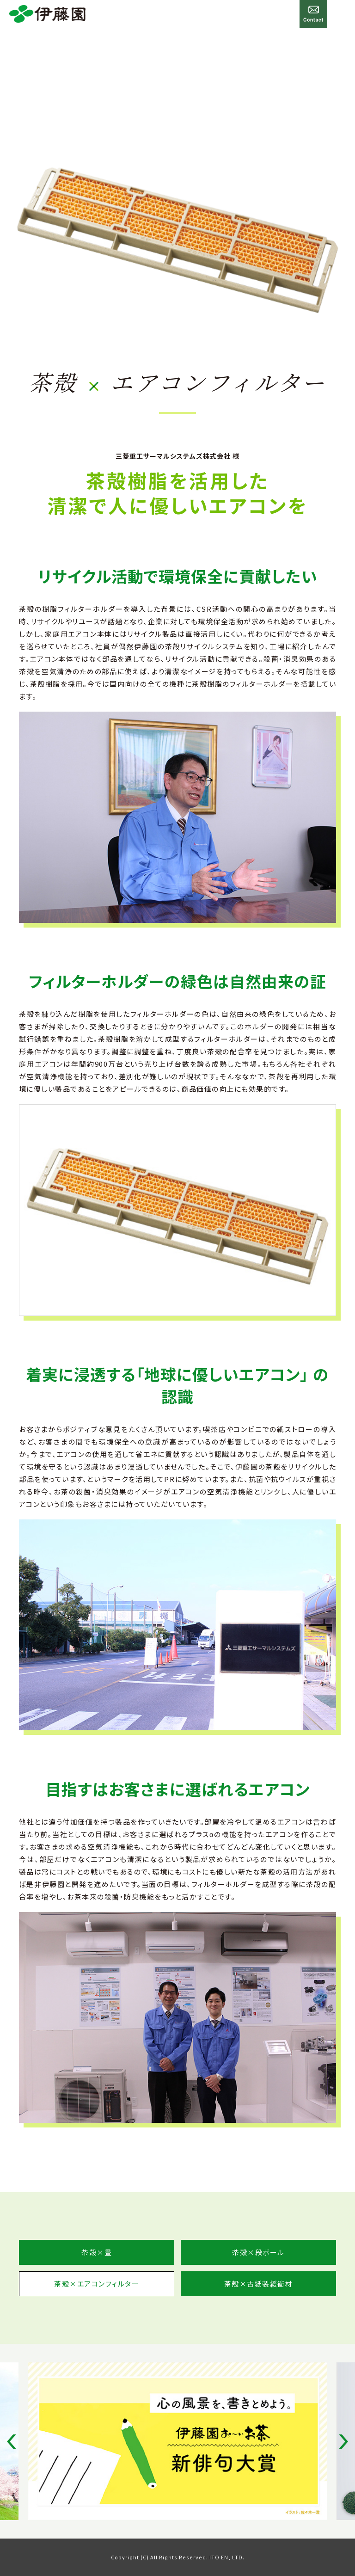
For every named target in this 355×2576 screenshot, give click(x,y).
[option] (177, 2441)
